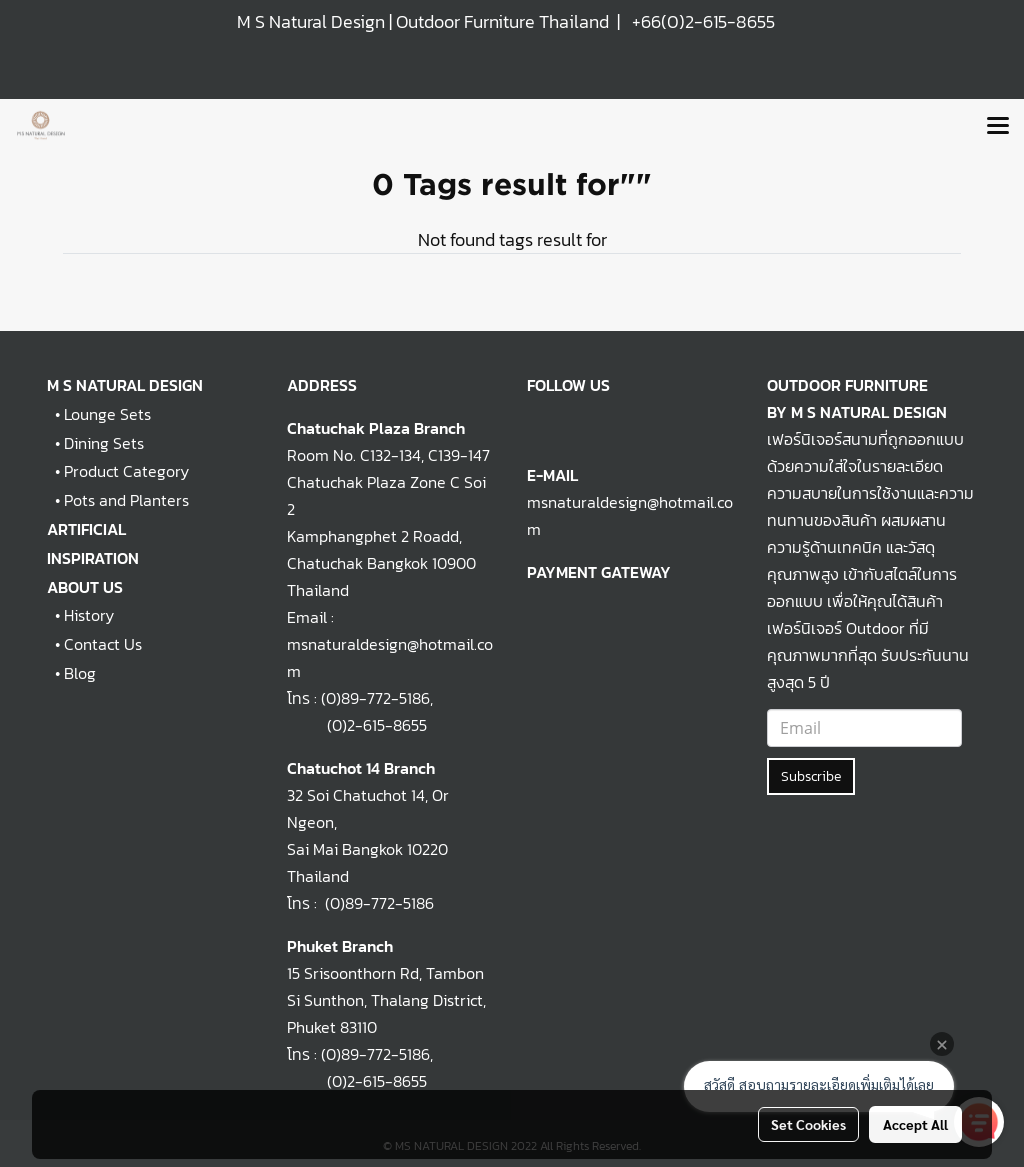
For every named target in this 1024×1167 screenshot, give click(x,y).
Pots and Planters (126, 500)
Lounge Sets (107, 414)
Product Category (126, 471)
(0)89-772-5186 (375, 698)
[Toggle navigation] (998, 127)
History (89, 615)
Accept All (915, 1124)
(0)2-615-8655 (357, 725)
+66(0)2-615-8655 (703, 21)
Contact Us (103, 644)
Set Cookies (808, 1124)
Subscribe (811, 776)
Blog (80, 673)
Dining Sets (104, 443)
